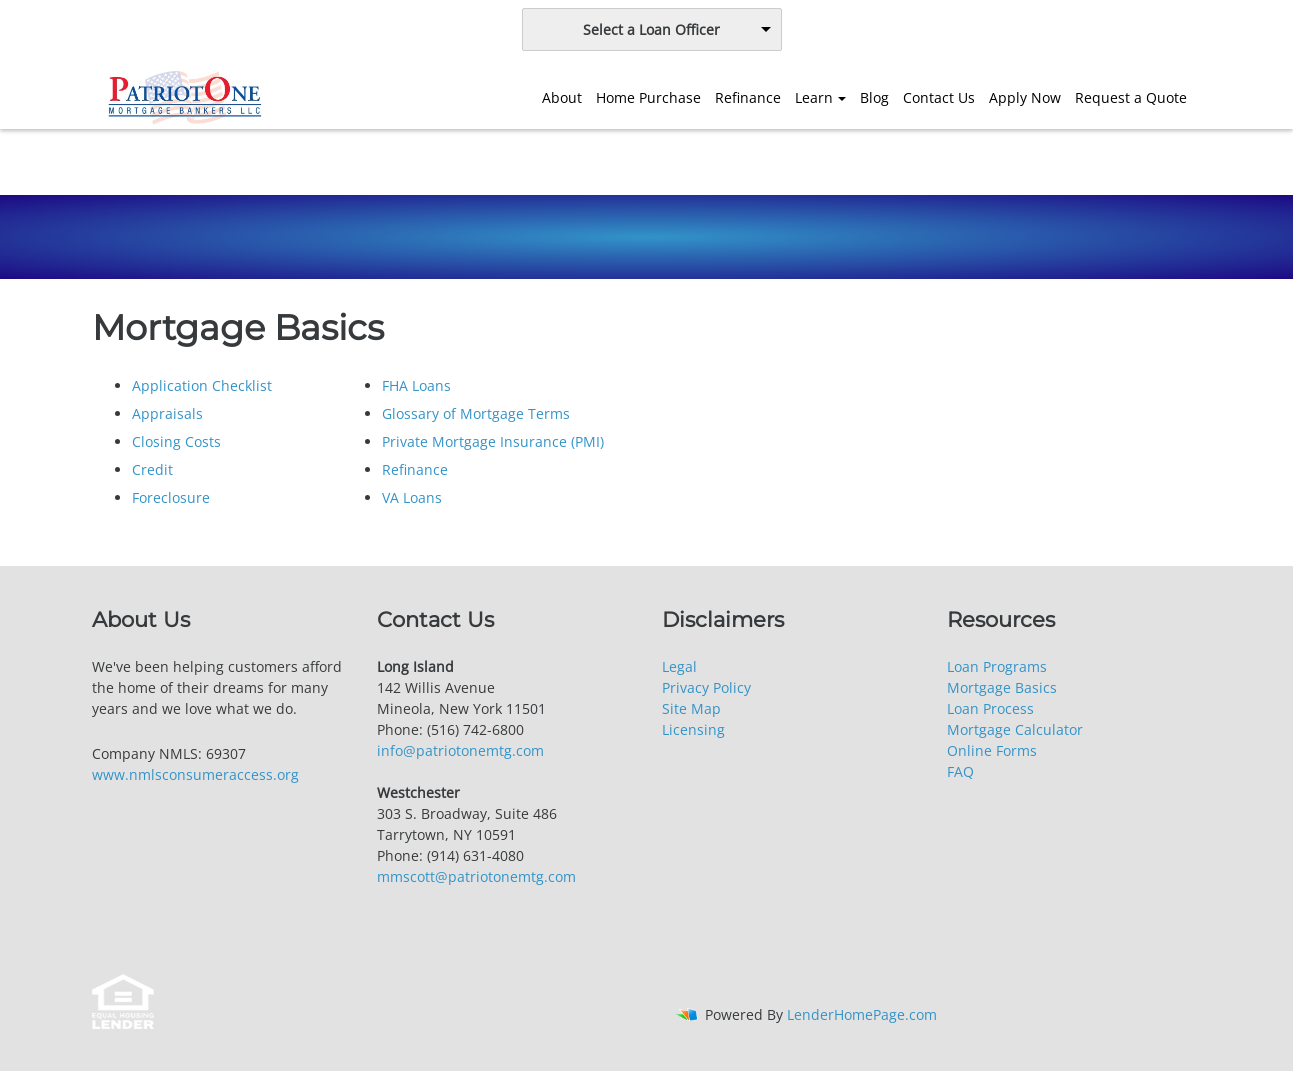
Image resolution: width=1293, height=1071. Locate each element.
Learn (814, 97)
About (562, 97)
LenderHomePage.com (862, 1014)
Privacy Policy (706, 687)
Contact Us (939, 97)
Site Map (691, 708)
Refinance (748, 97)
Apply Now (1025, 97)
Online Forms (992, 750)
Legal (679, 666)
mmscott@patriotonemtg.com (476, 876)
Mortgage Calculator (1015, 729)
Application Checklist (202, 385)
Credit (152, 469)
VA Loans (412, 497)
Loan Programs (997, 666)
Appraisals (167, 413)
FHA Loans (416, 385)
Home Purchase (648, 97)
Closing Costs (176, 441)
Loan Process (990, 708)
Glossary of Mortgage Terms (476, 413)
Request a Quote (1131, 97)
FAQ (960, 771)
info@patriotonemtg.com (460, 750)
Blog (874, 97)
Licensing (693, 729)
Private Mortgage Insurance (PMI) (493, 441)
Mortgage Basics (1002, 687)
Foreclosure (171, 497)
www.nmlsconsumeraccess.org (195, 774)
